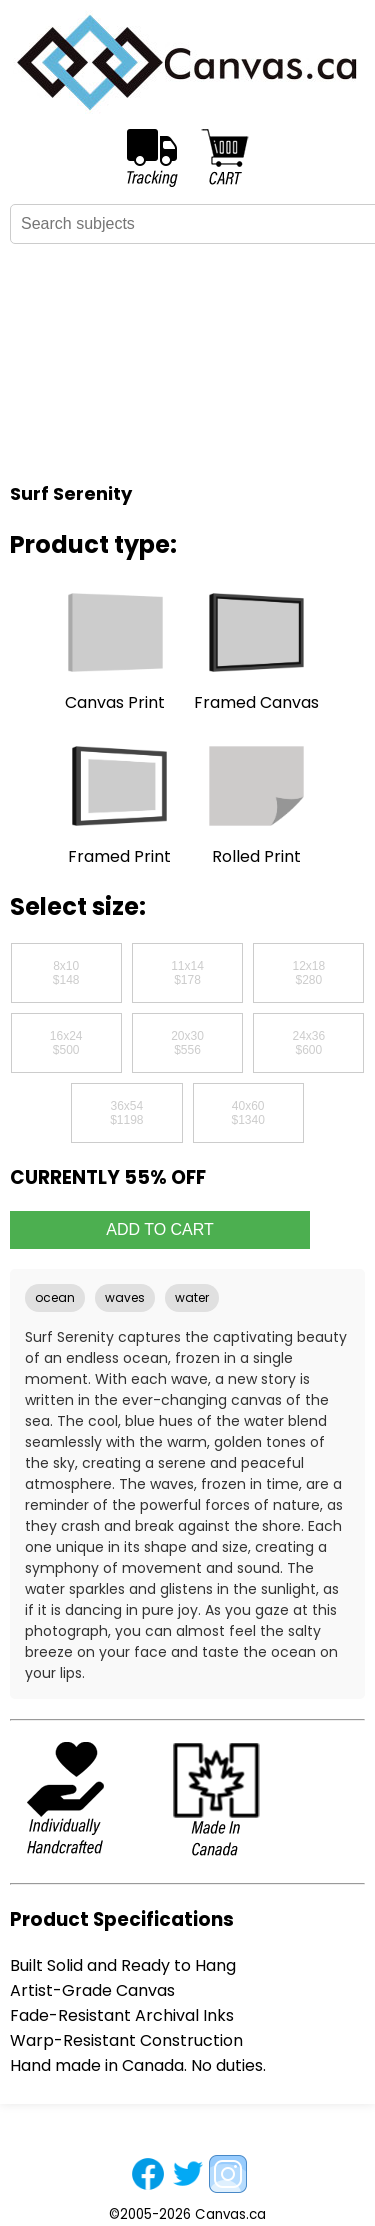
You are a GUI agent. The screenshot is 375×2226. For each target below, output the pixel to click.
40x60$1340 (247, 1113)
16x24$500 (66, 1043)
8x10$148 (66, 973)
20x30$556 (187, 1043)
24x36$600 (308, 1043)
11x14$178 (187, 973)
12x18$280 (308, 973)
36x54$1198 (126, 1113)
